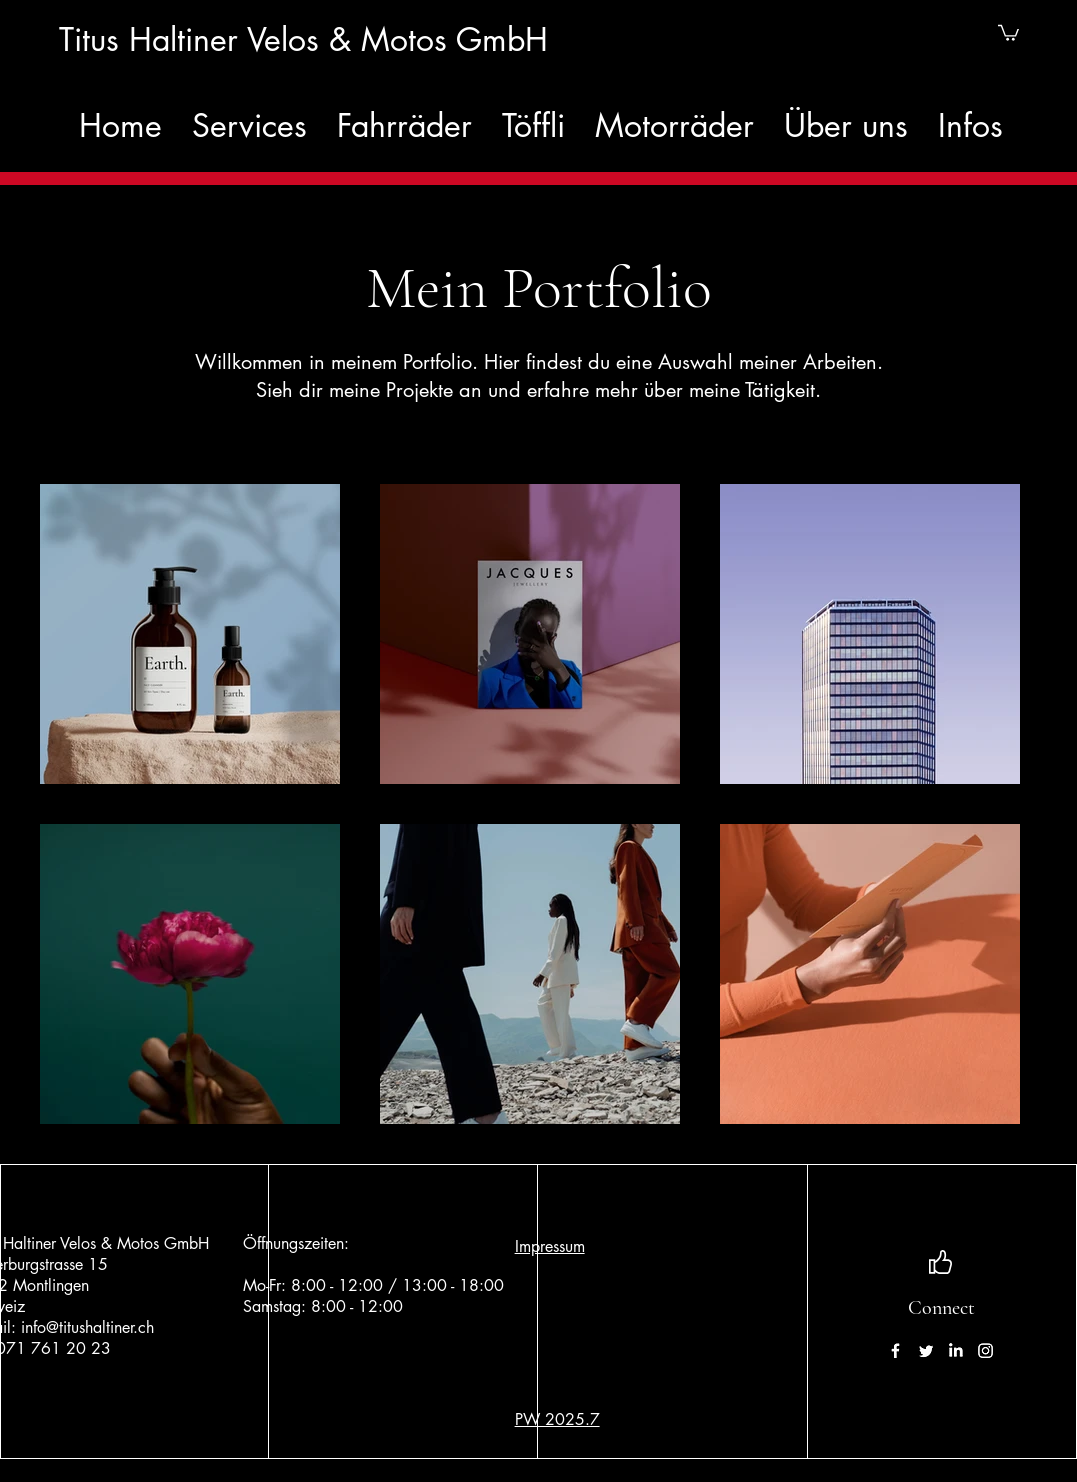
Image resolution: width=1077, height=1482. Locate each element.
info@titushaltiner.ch (87, 1327)
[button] (1008, 32)
